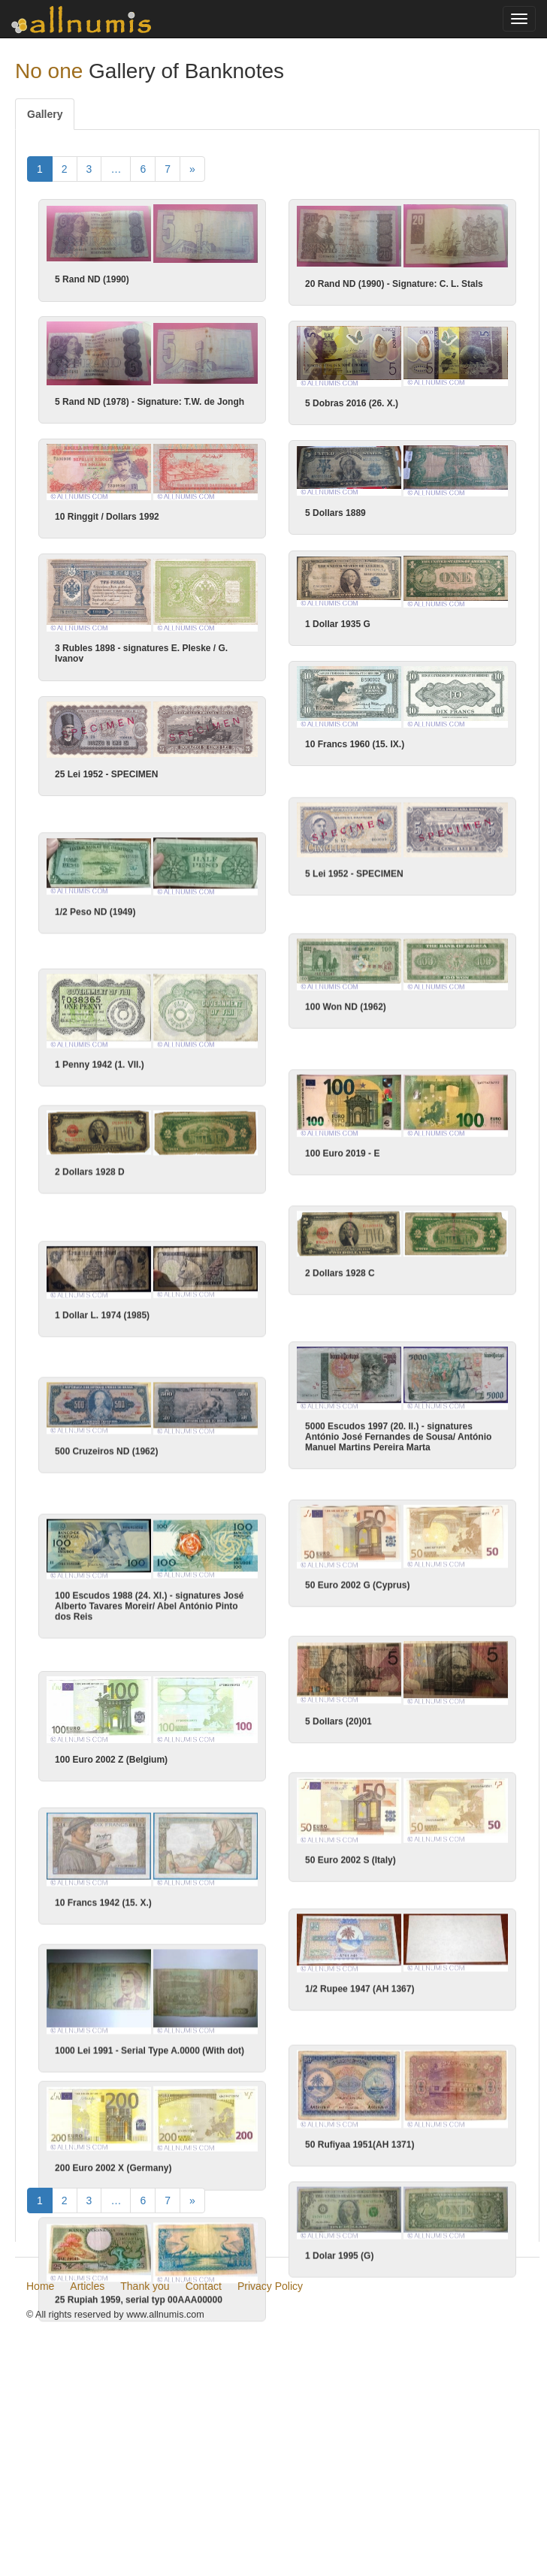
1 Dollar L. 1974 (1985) (103, 1318)
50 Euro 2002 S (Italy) (350, 1865)
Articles (87, 2472)
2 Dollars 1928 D (90, 1174)
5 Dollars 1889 (335, 513)
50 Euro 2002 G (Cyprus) (357, 1588)
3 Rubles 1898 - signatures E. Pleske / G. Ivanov (142, 654)
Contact (204, 2472)
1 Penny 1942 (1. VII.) (100, 1066)
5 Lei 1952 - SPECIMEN (353, 875)
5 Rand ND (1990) (92, 279)
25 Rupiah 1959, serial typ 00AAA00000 (138, 2305)
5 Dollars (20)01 (338, 1726)
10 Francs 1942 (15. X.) (103, 1907)
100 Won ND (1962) (344, 1008)
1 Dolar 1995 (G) (339, 2261)
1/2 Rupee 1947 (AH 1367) (359, 1993)
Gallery (44, 114)
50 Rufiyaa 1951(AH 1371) (359, 2149)
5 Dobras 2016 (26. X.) (351, 404)
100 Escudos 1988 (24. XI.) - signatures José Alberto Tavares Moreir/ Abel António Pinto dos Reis (149, 1610)
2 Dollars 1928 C (339, 1276)
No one (49, 71)
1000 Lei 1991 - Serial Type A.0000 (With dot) (149, 2055)
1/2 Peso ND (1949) (96, 913)
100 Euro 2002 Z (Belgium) (111, 1764)
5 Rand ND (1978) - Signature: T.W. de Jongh (149, 402)
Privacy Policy (270, 2472)
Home (40, 2472)
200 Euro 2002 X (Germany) (113, 2172)
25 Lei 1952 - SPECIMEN (107, 774)
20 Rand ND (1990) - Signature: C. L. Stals (394, 284)
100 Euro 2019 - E (341, 1156)
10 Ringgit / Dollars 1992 (107, 517)
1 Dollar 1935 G (337, 625)
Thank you (144, 2472)
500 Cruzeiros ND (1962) (107, 1454)
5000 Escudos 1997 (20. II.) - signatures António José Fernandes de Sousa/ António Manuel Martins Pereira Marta (397, 1441)
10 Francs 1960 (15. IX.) (353, 745)
